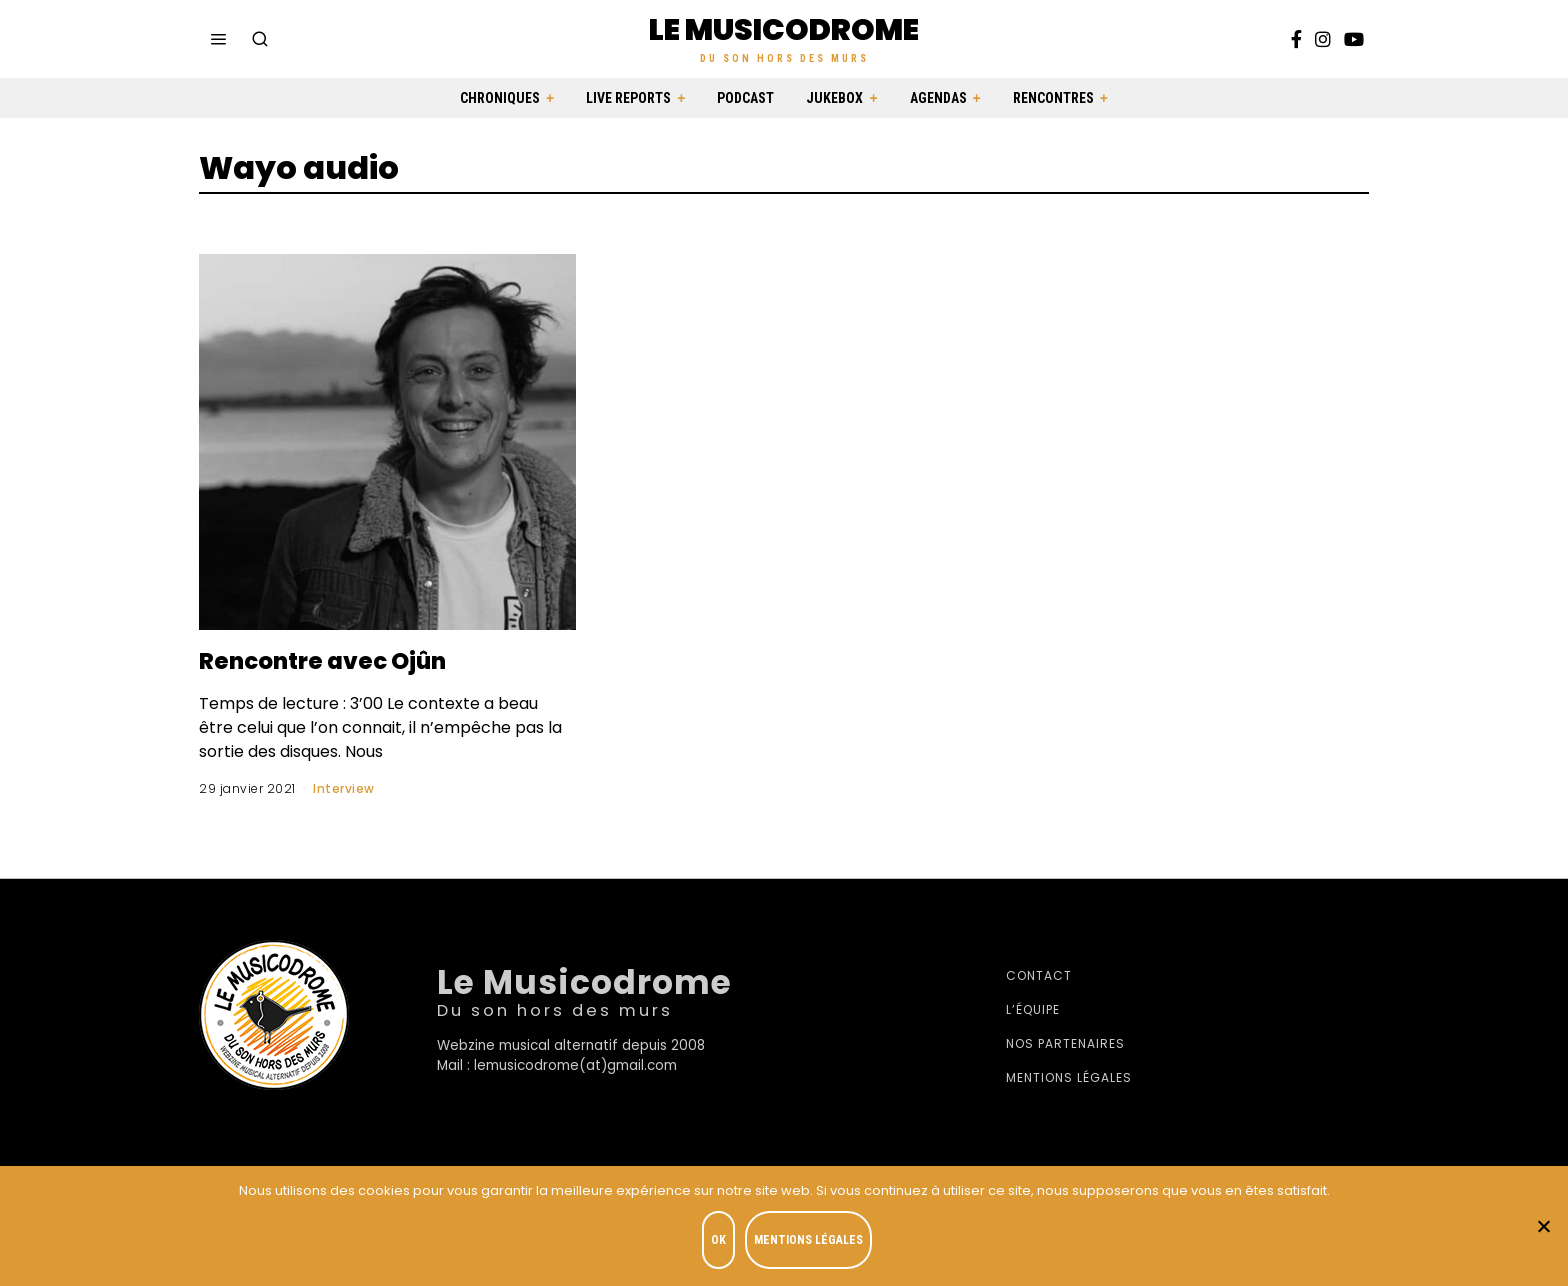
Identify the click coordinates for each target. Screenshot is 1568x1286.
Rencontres (1053, 98)
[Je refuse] (1543, 1227)
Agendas (938, 98)
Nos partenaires (1065, 1043)
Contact (1039, 975)
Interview (344, 788)
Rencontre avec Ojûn (340, 660)
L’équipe (1033, 1009)
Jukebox (834, 98)
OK (720, 1242)
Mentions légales (1069, 1077)
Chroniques (500, 98)
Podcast (745, 98)
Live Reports (628, 98)
